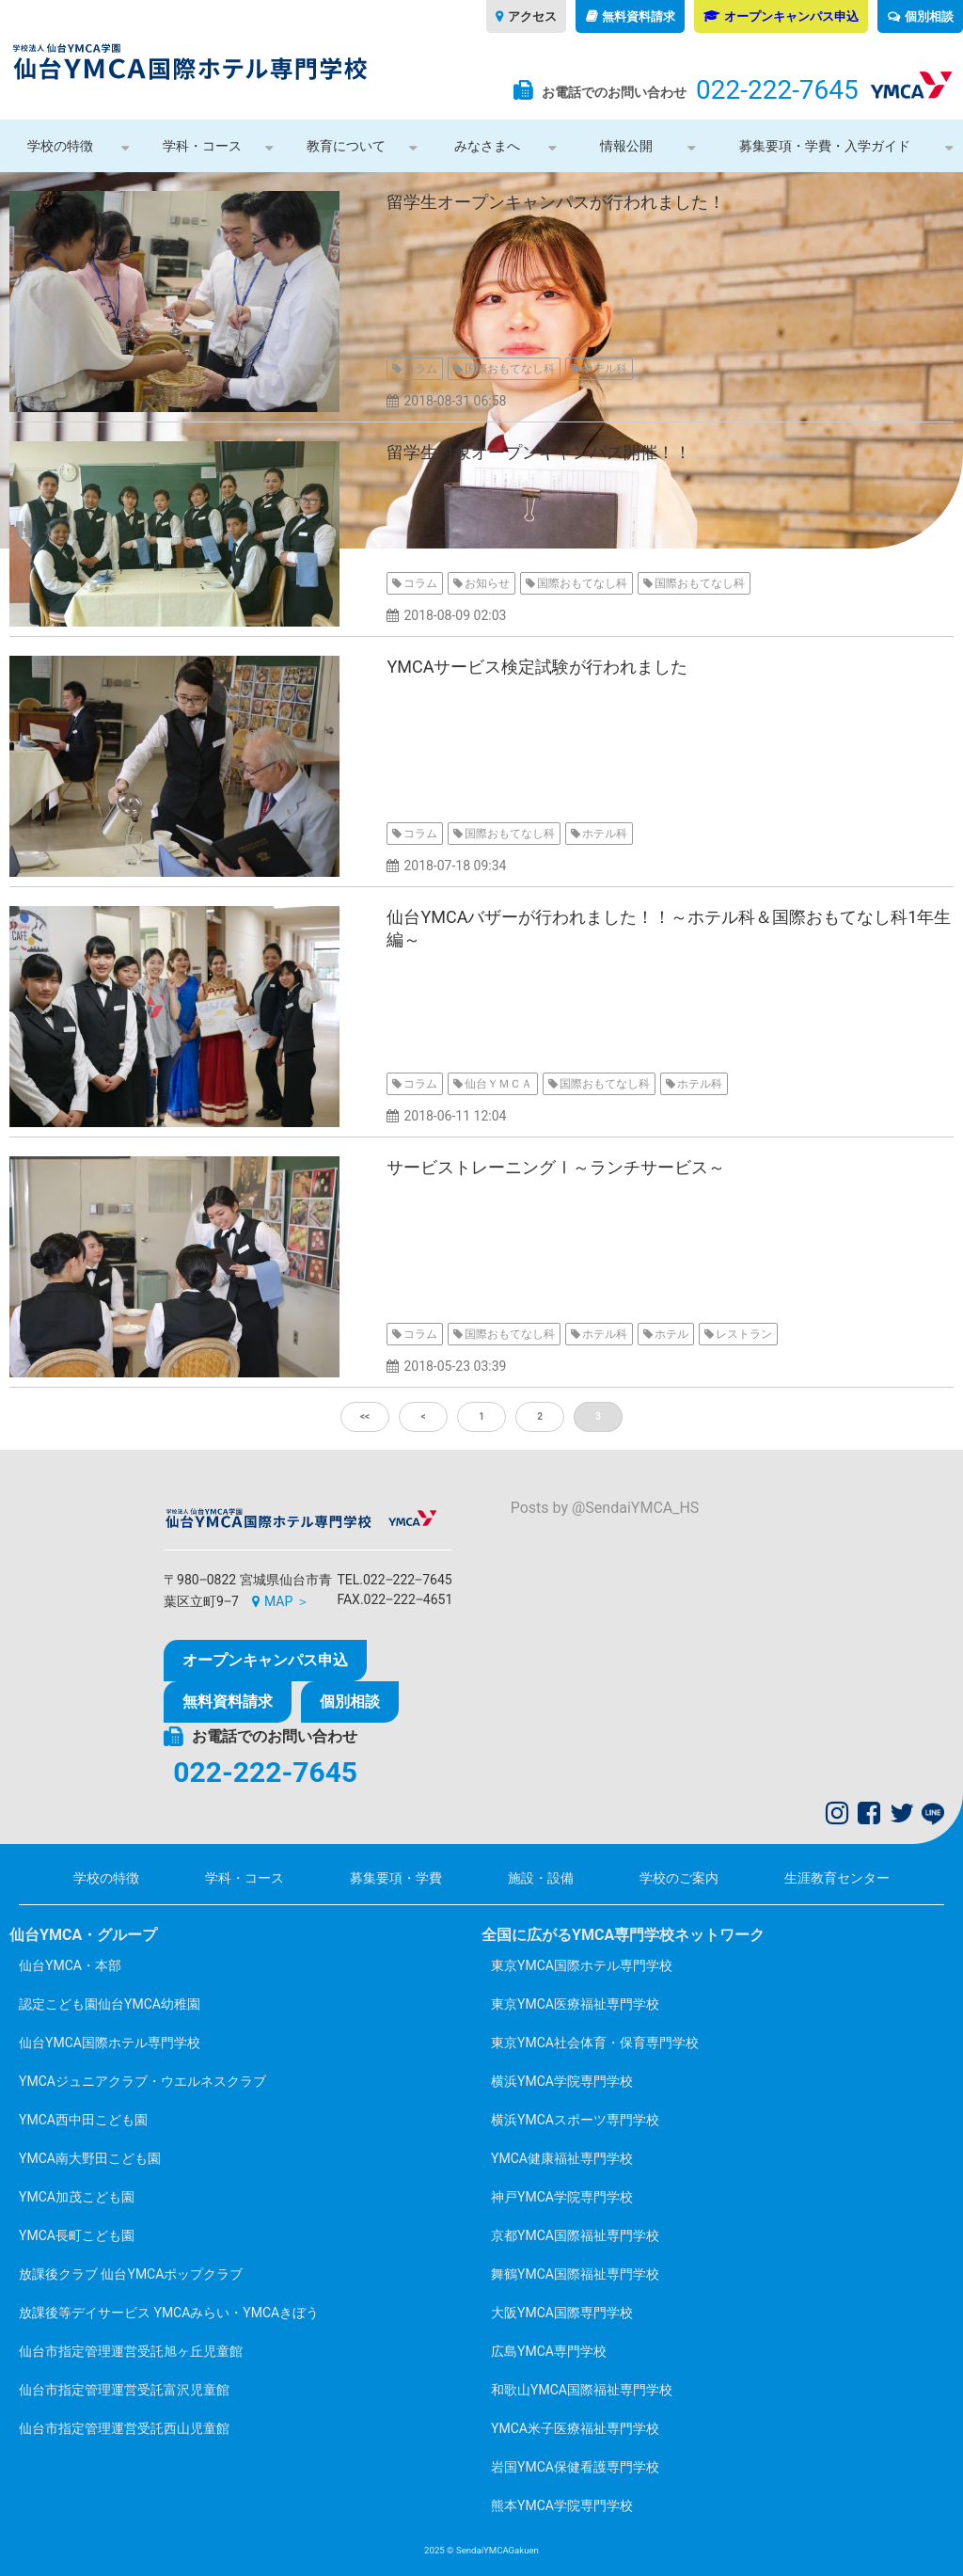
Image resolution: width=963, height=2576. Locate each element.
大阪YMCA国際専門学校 (562, 2312)
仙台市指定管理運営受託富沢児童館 (124, 2389)
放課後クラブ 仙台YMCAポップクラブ (131, 2274)
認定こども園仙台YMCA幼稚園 (109, 2004)
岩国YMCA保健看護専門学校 (575, 2466)
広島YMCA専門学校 (549, 2351)
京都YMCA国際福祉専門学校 (575, 2235)
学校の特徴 (60, 145)
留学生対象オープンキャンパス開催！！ (539, 452)
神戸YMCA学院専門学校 (562, 2196)
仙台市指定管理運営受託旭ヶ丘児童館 (131, 2351)
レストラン (744, 1334)
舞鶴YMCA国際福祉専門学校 (575, 2274)
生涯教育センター (837, 1877)
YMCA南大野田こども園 (90, 2158)
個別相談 (929, 16)
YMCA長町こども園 (76, 2235)
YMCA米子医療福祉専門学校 (575, 2428)
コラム (420, 368)
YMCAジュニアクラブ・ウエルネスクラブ (142, 2081)
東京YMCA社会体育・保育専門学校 (595, 2042)
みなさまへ (487, 145)
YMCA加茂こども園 (76, 2196)
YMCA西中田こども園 (83, 2119)
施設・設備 (541, 1877)
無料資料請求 (638, 16)
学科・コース (202, 145)
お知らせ (487, 583)
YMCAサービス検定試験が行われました (537, 666)
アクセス (532, 16)
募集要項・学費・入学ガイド (824, 145)
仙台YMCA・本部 (70, 1965)
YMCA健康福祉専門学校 (562, 2158)
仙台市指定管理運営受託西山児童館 (124, 2428)
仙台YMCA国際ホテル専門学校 (109, 2042)
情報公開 (626, 145)
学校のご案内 (678, 1877)
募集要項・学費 (396, 1877)
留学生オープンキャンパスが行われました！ (556, 202)
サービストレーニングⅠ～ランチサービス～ (556, 1167)
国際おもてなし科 (510, 368)
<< (365, 1416)
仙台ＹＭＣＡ (498, 1083)
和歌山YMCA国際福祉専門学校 (581, 2389)
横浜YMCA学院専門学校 (562, 2081)
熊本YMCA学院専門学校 (562, 2505)
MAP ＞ (286, 1601)
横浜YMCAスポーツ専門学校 (575, 2119)
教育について (346, 145)
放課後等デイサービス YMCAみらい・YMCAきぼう (169, 2312)
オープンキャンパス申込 (791, 16)
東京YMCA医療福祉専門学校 (575, 2004)
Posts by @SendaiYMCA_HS (605, 1508)
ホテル (671, 1334)
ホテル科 (604, 368)
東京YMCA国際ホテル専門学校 (581, 1965)
